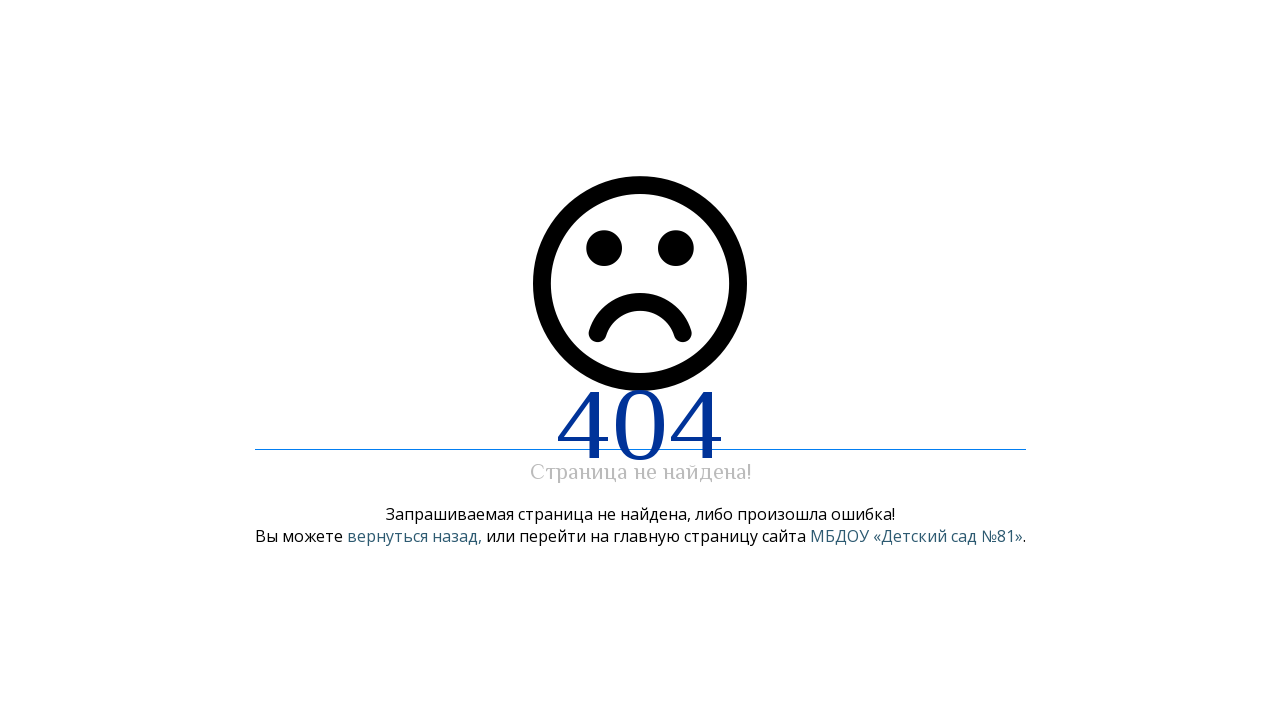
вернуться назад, (414, 536)
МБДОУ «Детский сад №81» (916, 536)
